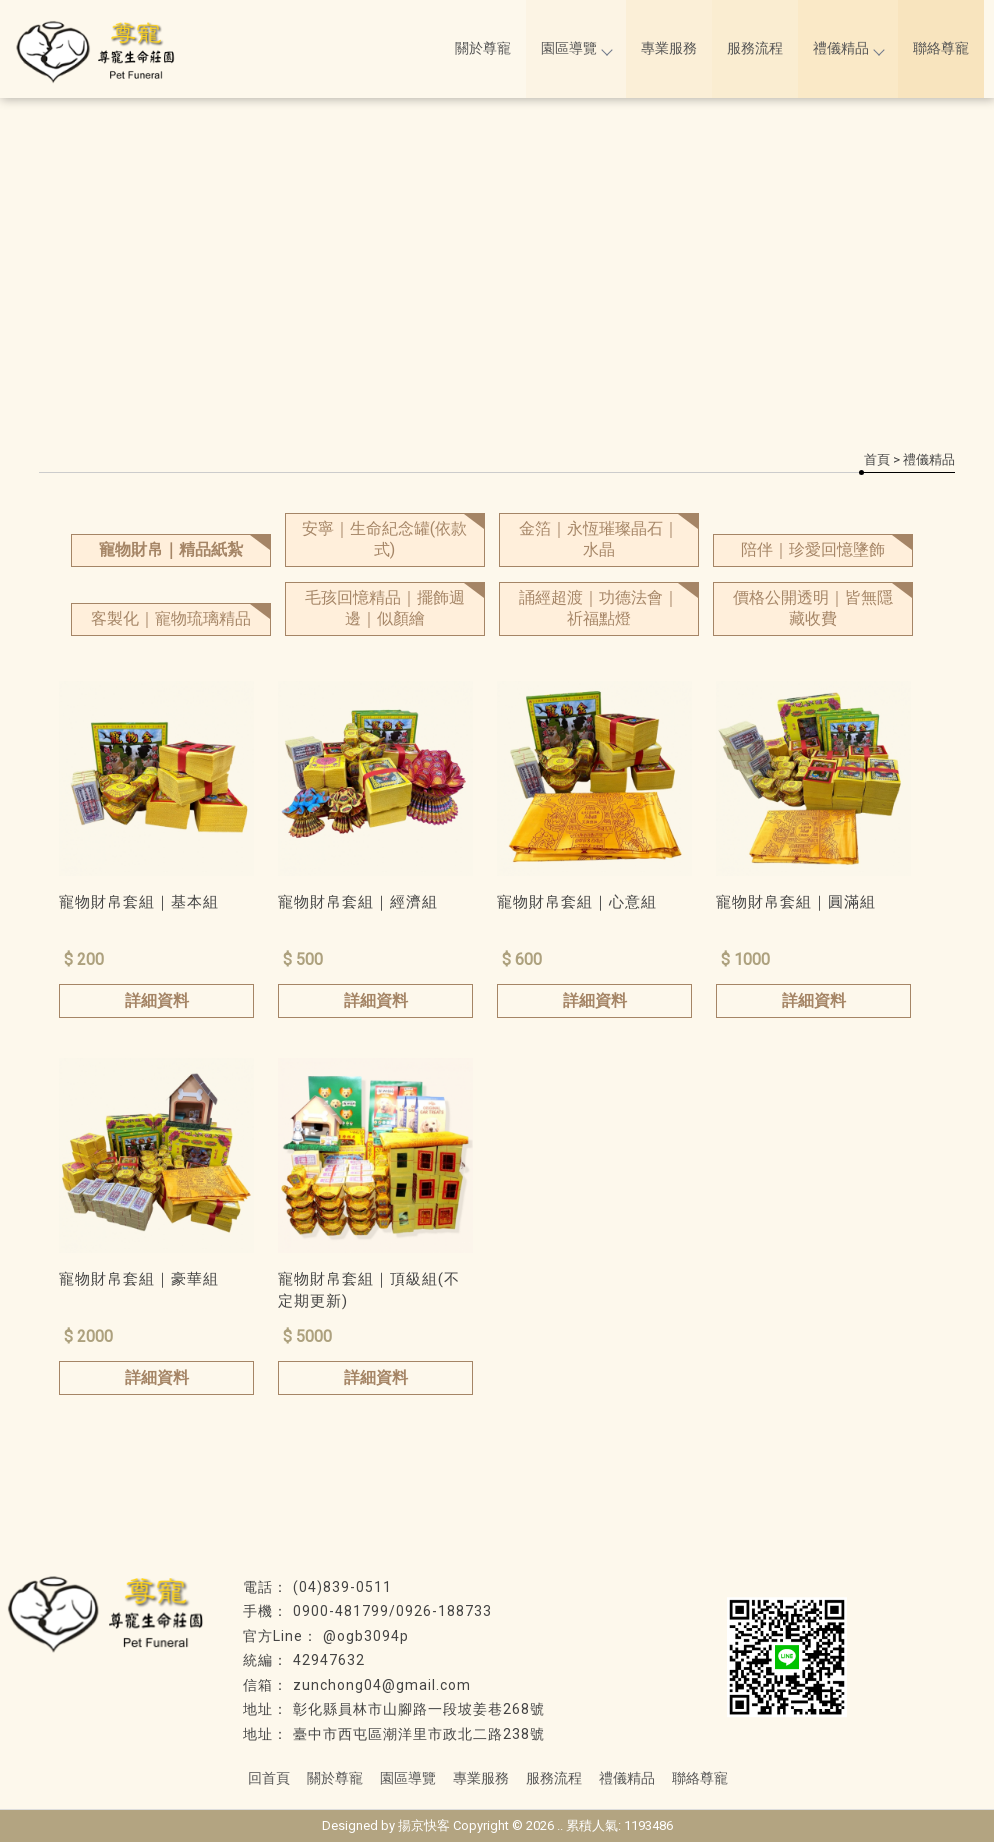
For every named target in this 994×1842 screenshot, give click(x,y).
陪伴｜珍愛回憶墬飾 (813, 549)
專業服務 (669, 48)
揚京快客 (424, 1825)
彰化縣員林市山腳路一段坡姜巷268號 (419, 1709)
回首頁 (269, 1778)
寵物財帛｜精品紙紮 (171, 549)
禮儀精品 (848, 48)
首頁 (877, 459)
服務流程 (755, 48)
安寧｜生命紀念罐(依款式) (384, 539)
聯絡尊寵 (941, 48)
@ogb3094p (366, 1636)
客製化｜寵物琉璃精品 (171, 618)
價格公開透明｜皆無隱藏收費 (813, 608)
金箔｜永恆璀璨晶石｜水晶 (599, 539)
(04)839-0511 (342, 1587)
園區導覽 (576, 48)
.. (560, 1825)
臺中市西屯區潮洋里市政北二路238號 (419, 1734)
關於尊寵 (483, 48)
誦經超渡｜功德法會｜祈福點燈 (599, 608)
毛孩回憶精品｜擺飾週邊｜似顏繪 (385, 608)
